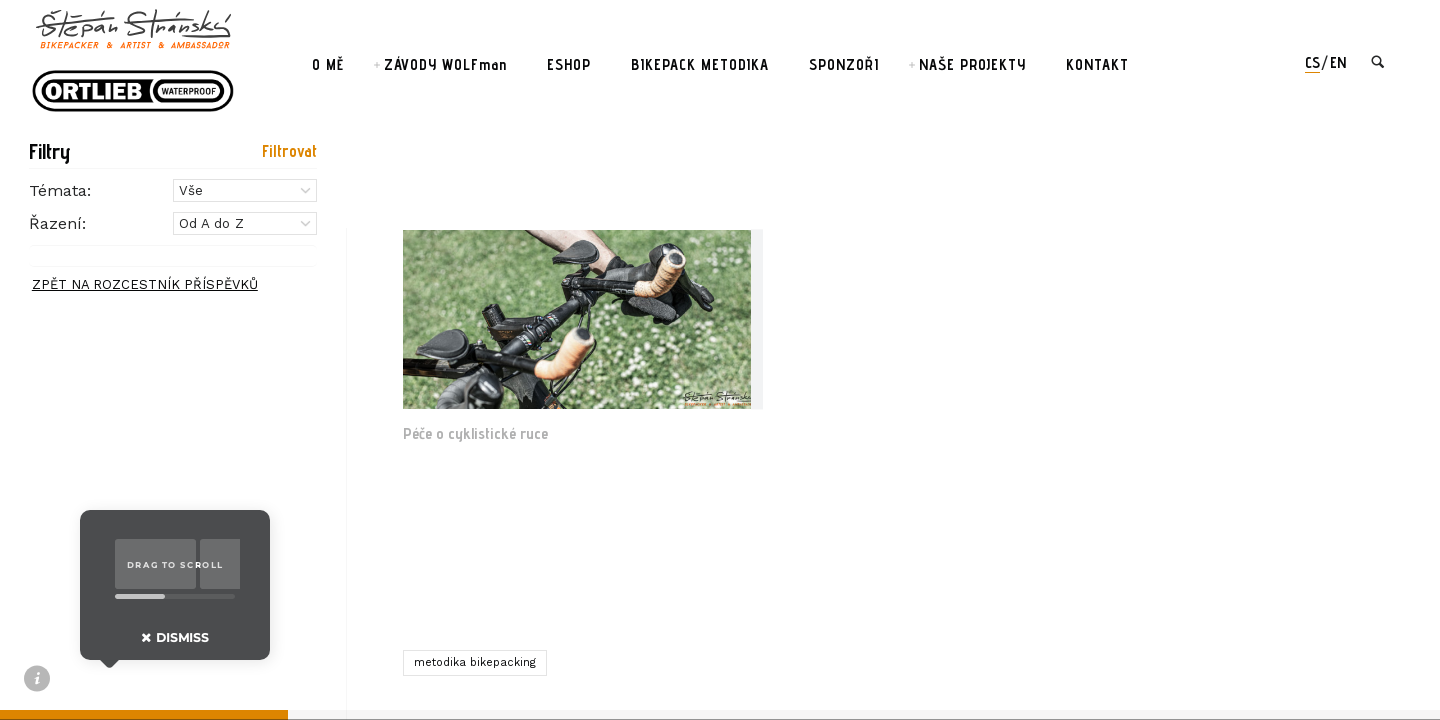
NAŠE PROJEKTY (972, 64)
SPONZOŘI (844, 64)
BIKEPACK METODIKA (700, 64)
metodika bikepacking (475, 662)
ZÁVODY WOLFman (445, 64)
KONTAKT (1097, 64)
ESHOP (569, 64)
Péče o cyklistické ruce (475, 433)
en (1338, 62)
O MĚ (328, 64)
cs (1312, 62)
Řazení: (57, 223)
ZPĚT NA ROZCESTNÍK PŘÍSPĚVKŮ (145, 284)
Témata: (60, 190)
